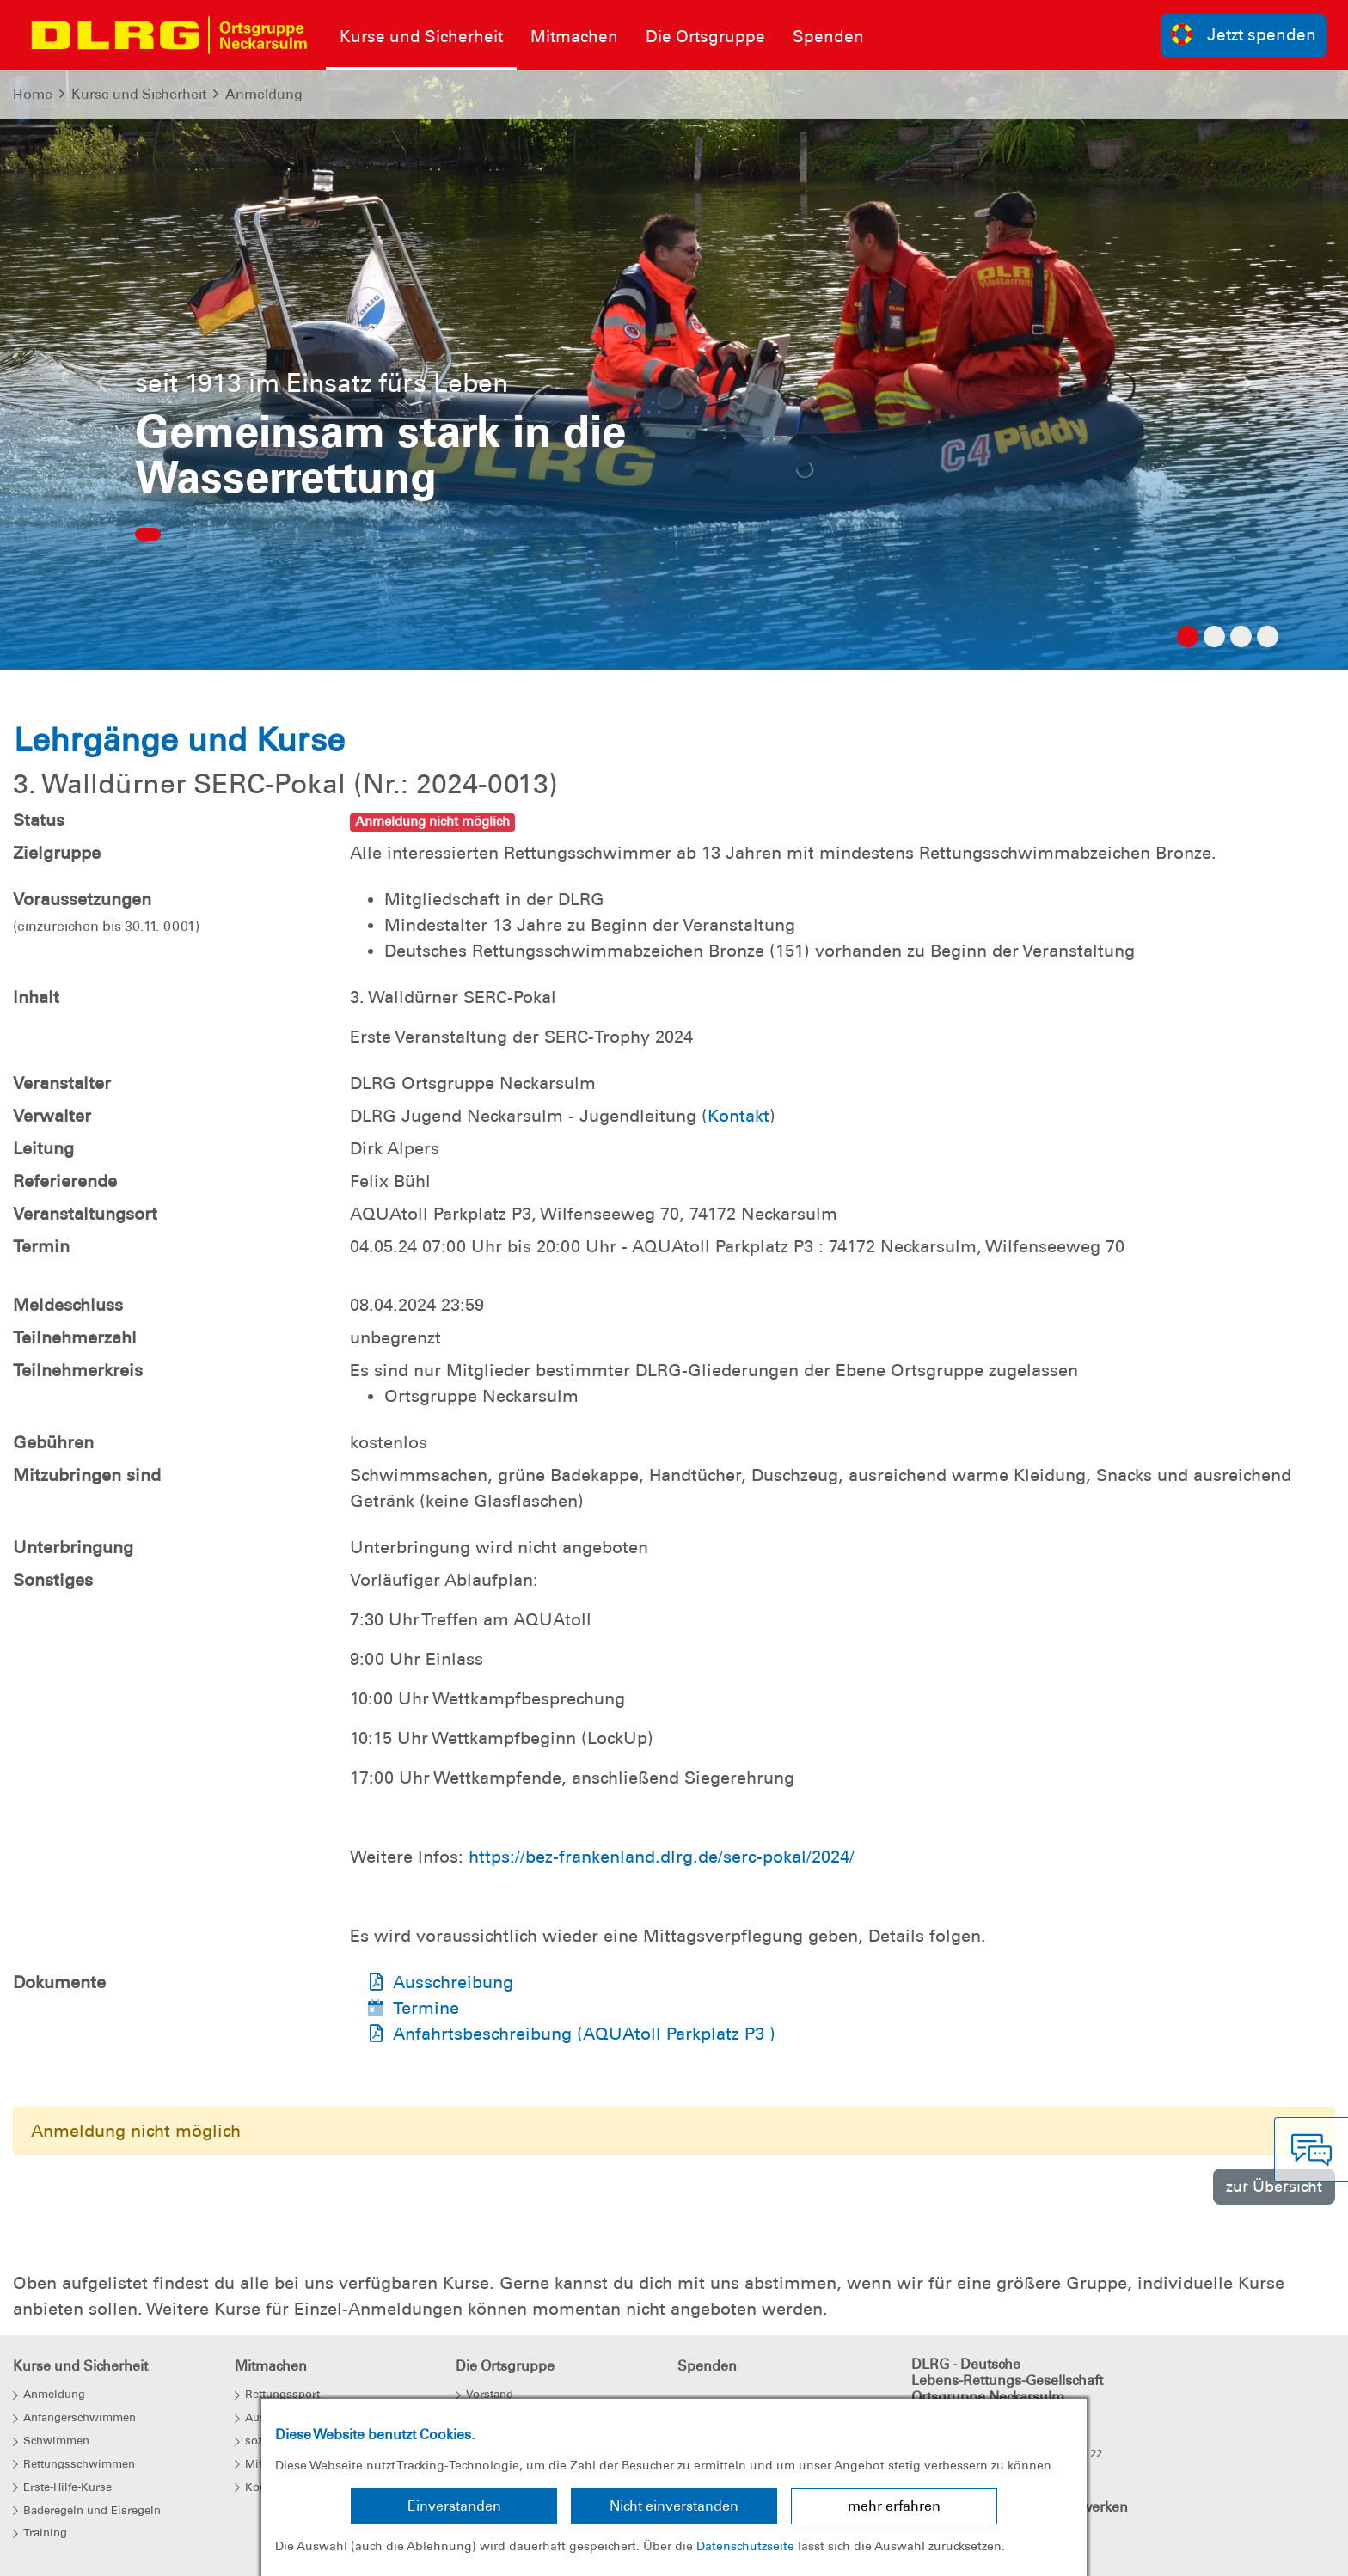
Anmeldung (264, 94)
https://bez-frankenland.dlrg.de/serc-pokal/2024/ (662, 1856)
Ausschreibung (453, 1982)
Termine (426, 2008)
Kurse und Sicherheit (138, 94)
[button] (101, 387)
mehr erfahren (894, 2506)
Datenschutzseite (745, 2546)
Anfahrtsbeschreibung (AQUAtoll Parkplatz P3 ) (584, 2033)
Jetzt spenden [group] (1244, 34)
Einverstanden (454, 2506)
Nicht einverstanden (674, 2506)
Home (32, 94)
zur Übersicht (1274, 2186)
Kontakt (738, 1115)
